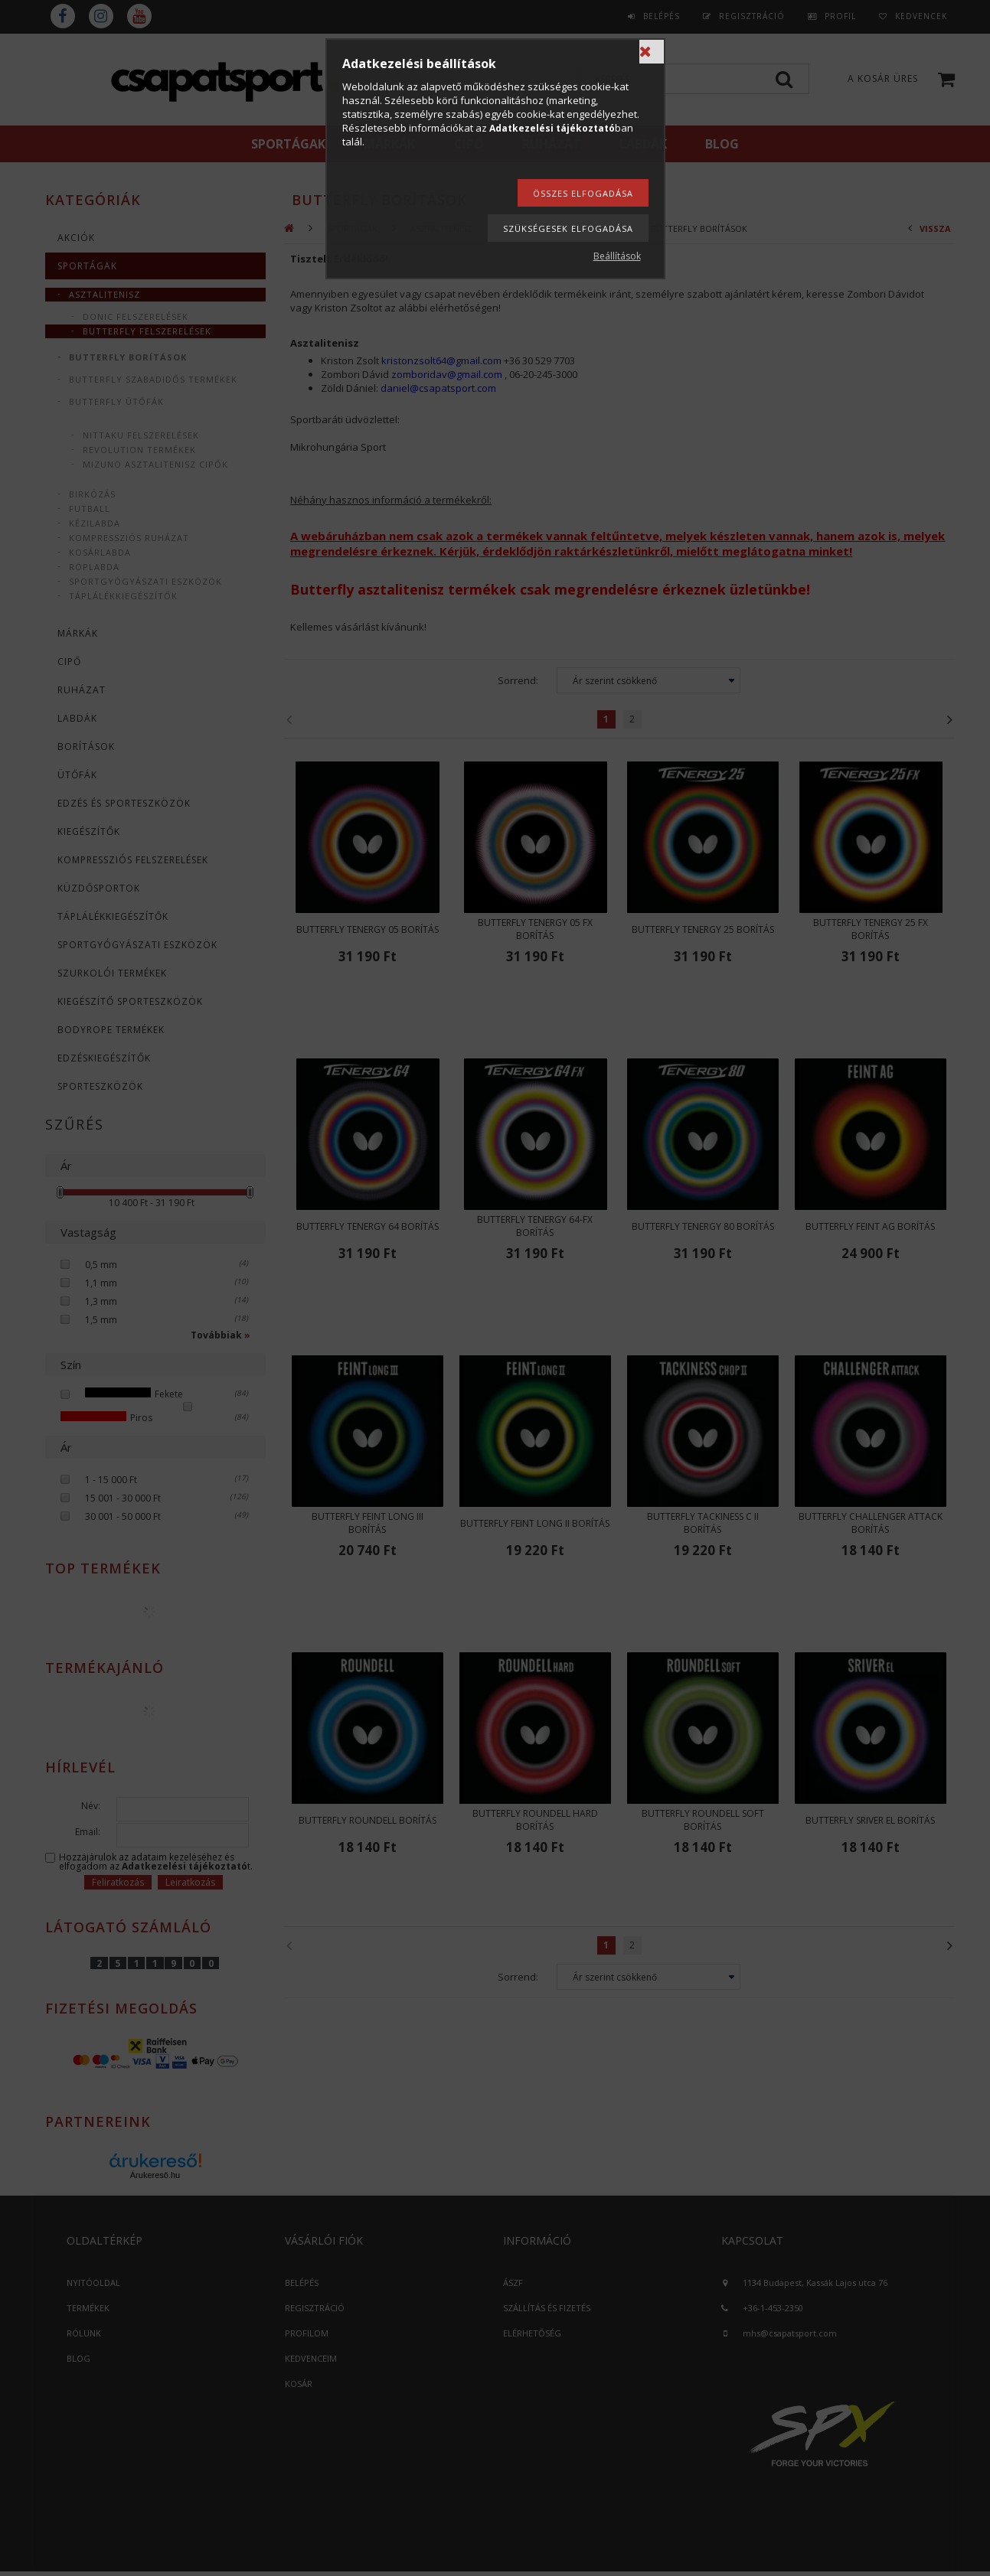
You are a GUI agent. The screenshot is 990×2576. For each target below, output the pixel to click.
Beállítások (617, 255)
